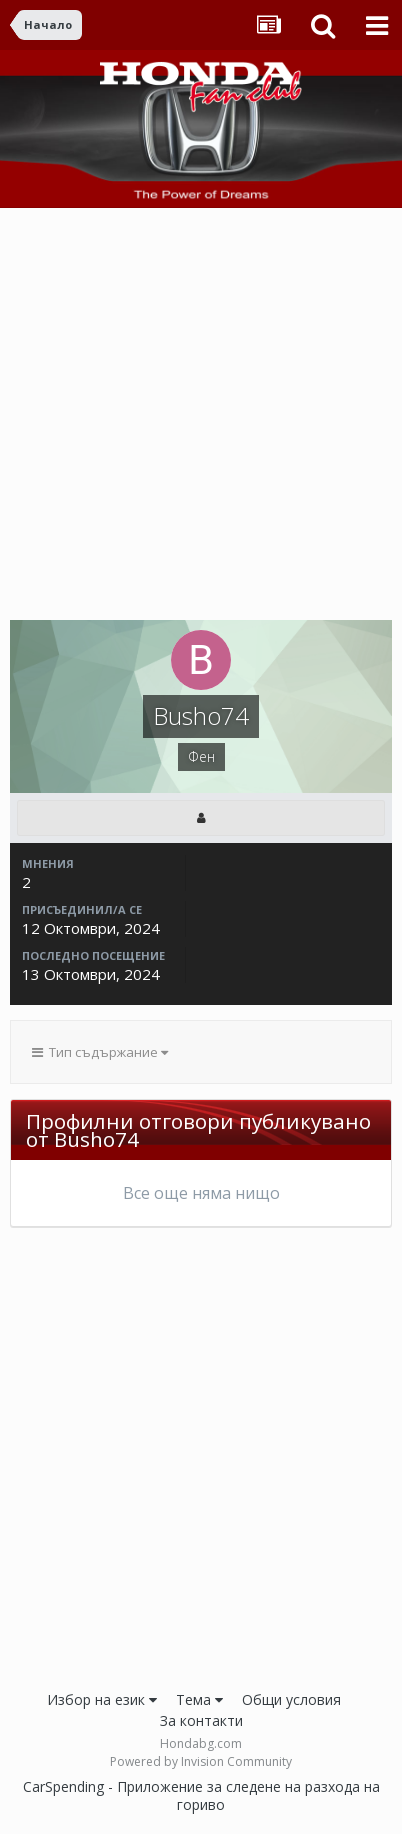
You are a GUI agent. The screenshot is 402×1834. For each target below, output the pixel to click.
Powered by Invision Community (201, 1761)
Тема (199, 1699)
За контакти (201, 1720)
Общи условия (291, 1699)
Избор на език (102, 1699)
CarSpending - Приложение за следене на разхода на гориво (201, 1795)
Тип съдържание (100, 1052)
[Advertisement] (201, 419)
